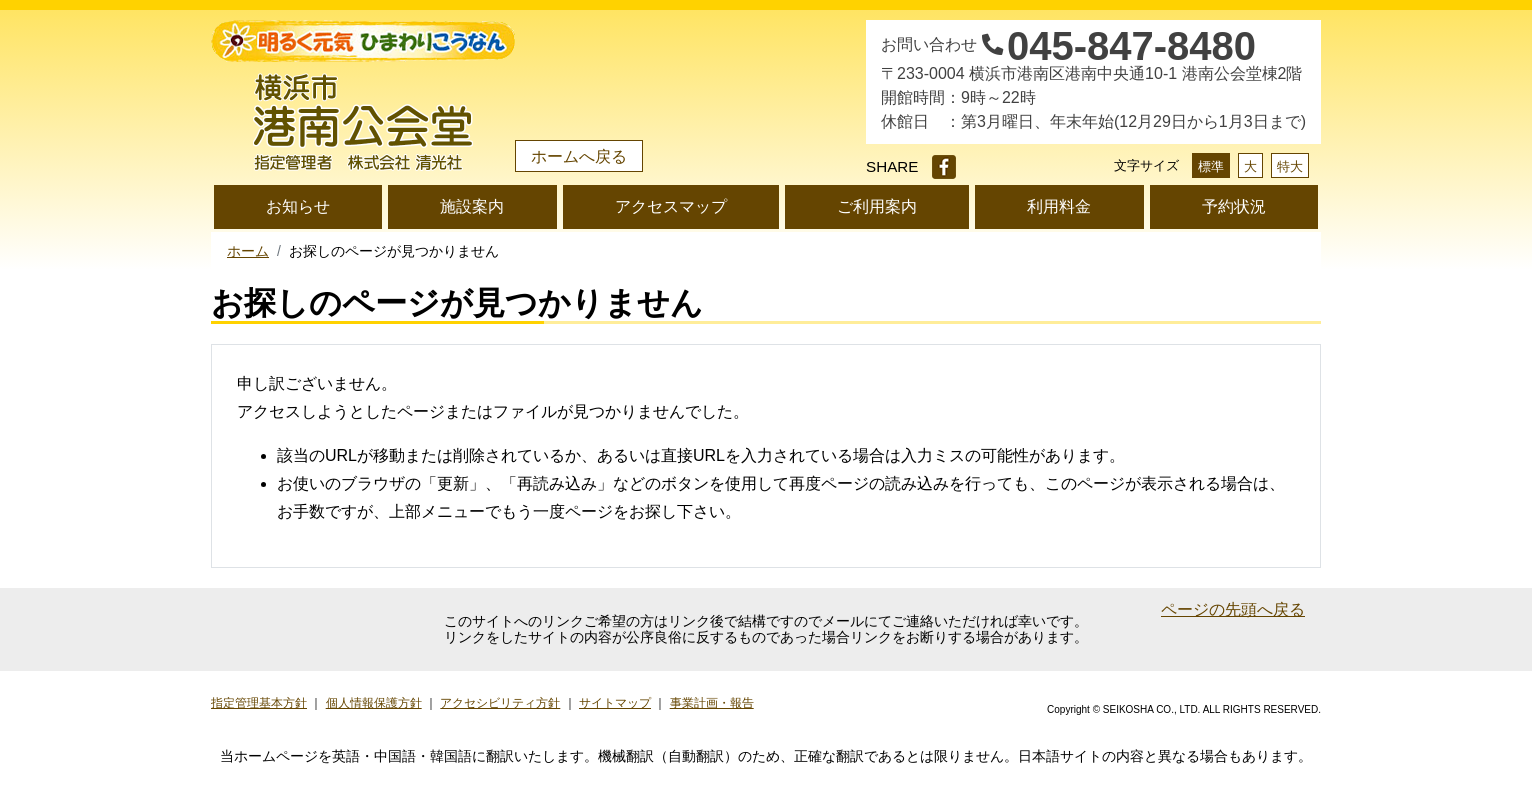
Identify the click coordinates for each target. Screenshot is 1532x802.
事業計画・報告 (712, 703)
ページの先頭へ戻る (1233, 609)
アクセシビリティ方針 (500, 703)
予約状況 (1234, 206)
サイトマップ (615, 703)
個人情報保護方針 (374, 703)
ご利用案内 (877, 206)
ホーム (248, 251)
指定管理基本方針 (259, 703)
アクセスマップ (671, 206)
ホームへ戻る (579, 156)
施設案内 (472, 206)
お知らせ (298, 206)
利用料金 (1059, 206)
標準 (1211, 166)
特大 (1290, 166)
